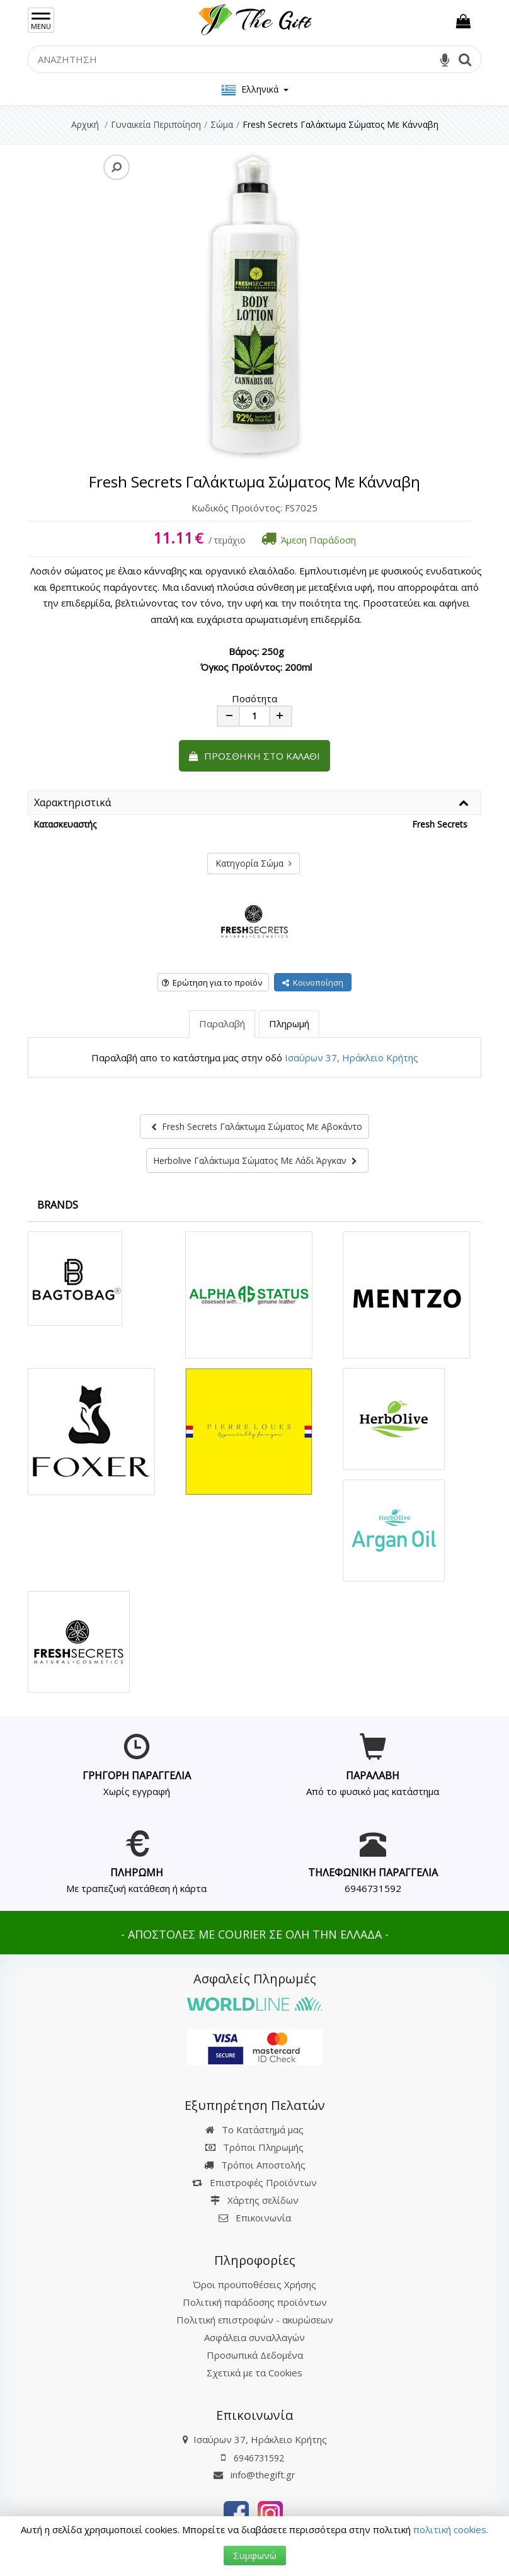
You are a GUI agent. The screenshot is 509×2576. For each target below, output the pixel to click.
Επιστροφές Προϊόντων (254, 2182)
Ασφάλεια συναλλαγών (254, 2337)
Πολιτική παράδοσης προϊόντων (255, 2302)
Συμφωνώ (255, 2555)
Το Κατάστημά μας (254, 2129)
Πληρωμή (289, 1023)
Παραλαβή (222, 1023)
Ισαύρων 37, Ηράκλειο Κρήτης (351, 1057)
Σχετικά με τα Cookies (254, 2372)
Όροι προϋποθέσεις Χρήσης (254, 2284)
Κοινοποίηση (312, 982)
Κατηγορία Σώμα (253, 863)
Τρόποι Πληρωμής (254, 2147)
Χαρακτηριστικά (72, 803)
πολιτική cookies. (450, 2529)
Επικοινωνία (263, 2217)
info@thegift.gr (254, 2474)
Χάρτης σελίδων (254, 2200)
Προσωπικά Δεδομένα (255, 2355)
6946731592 (373, 1888)
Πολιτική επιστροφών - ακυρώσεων (254, 2319)
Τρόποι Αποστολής (255, 2164)
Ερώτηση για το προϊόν (212, 982)
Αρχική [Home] (85, 124)
